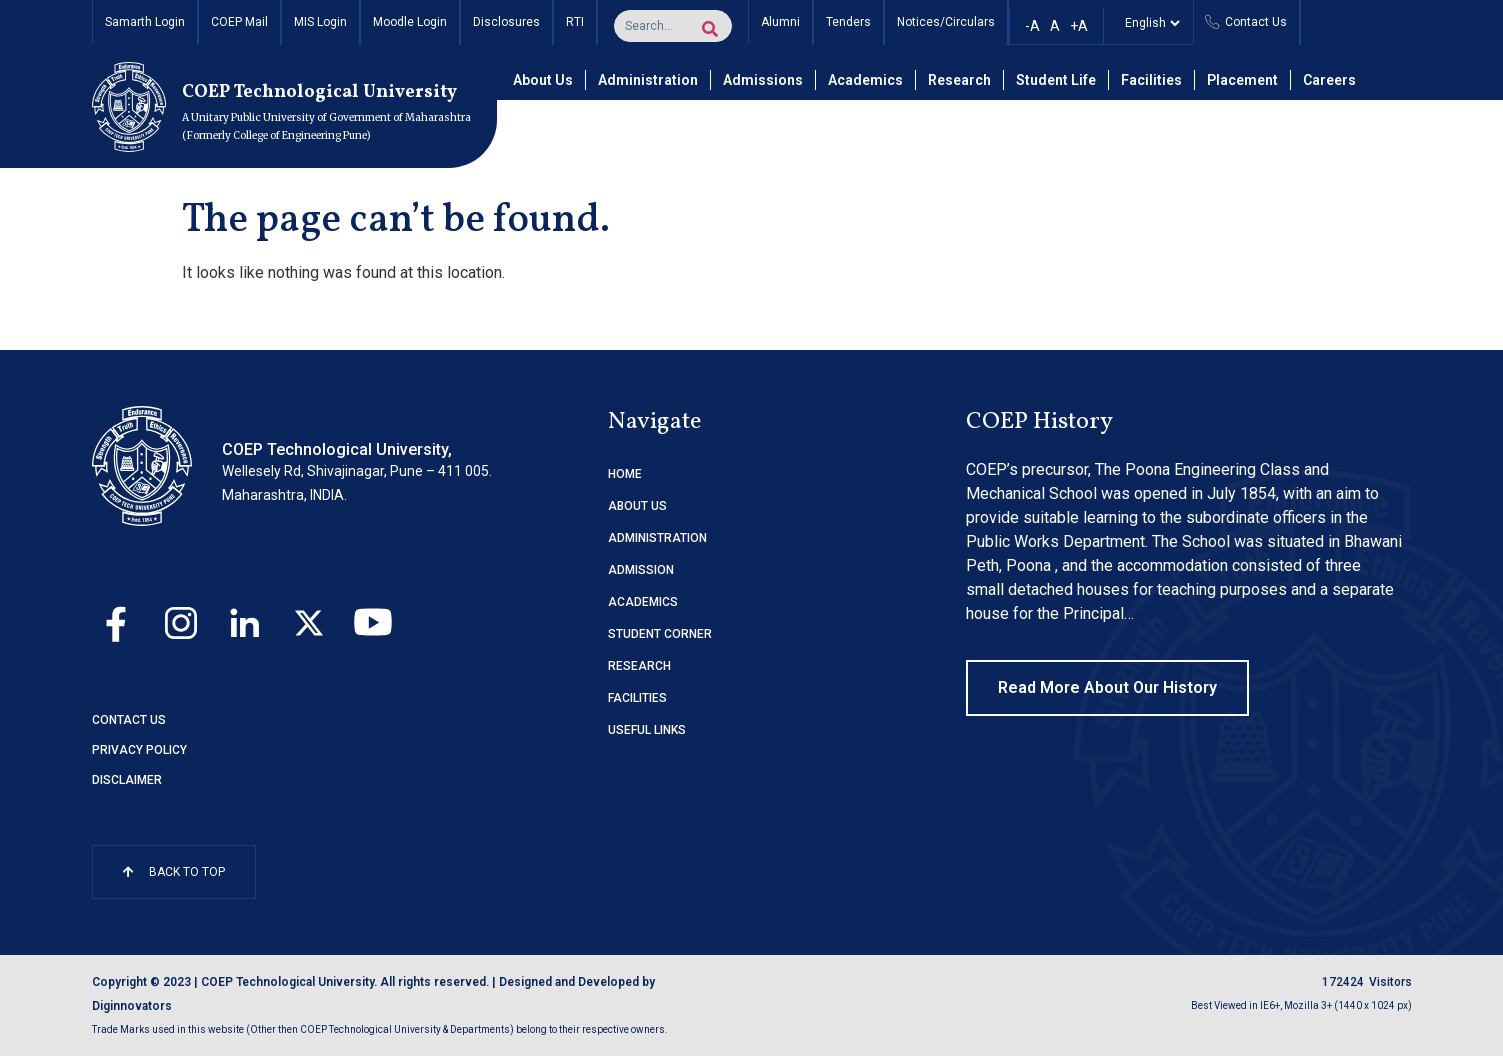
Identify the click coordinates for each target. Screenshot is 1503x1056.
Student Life (1056, 80)
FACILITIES (637, 698)
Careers (1329, 80)
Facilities (1151, 80)
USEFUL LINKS (647, 730)
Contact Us (129, 720)
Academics (865, 80)
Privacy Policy (139, 750)
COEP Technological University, (337, 449)
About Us (543, 80)
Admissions (763, 80)
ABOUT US (637, 506)
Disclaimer (127, 780)
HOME (625, 474)
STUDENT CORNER (660, 634)
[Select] (1148, 23)
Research (959, 80)
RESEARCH (639, 666)
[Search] (710, 29)
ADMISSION (641, 570)
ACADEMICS (643, 602)
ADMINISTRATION (657, 538)
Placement (1242, 80)
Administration (648, 80)
